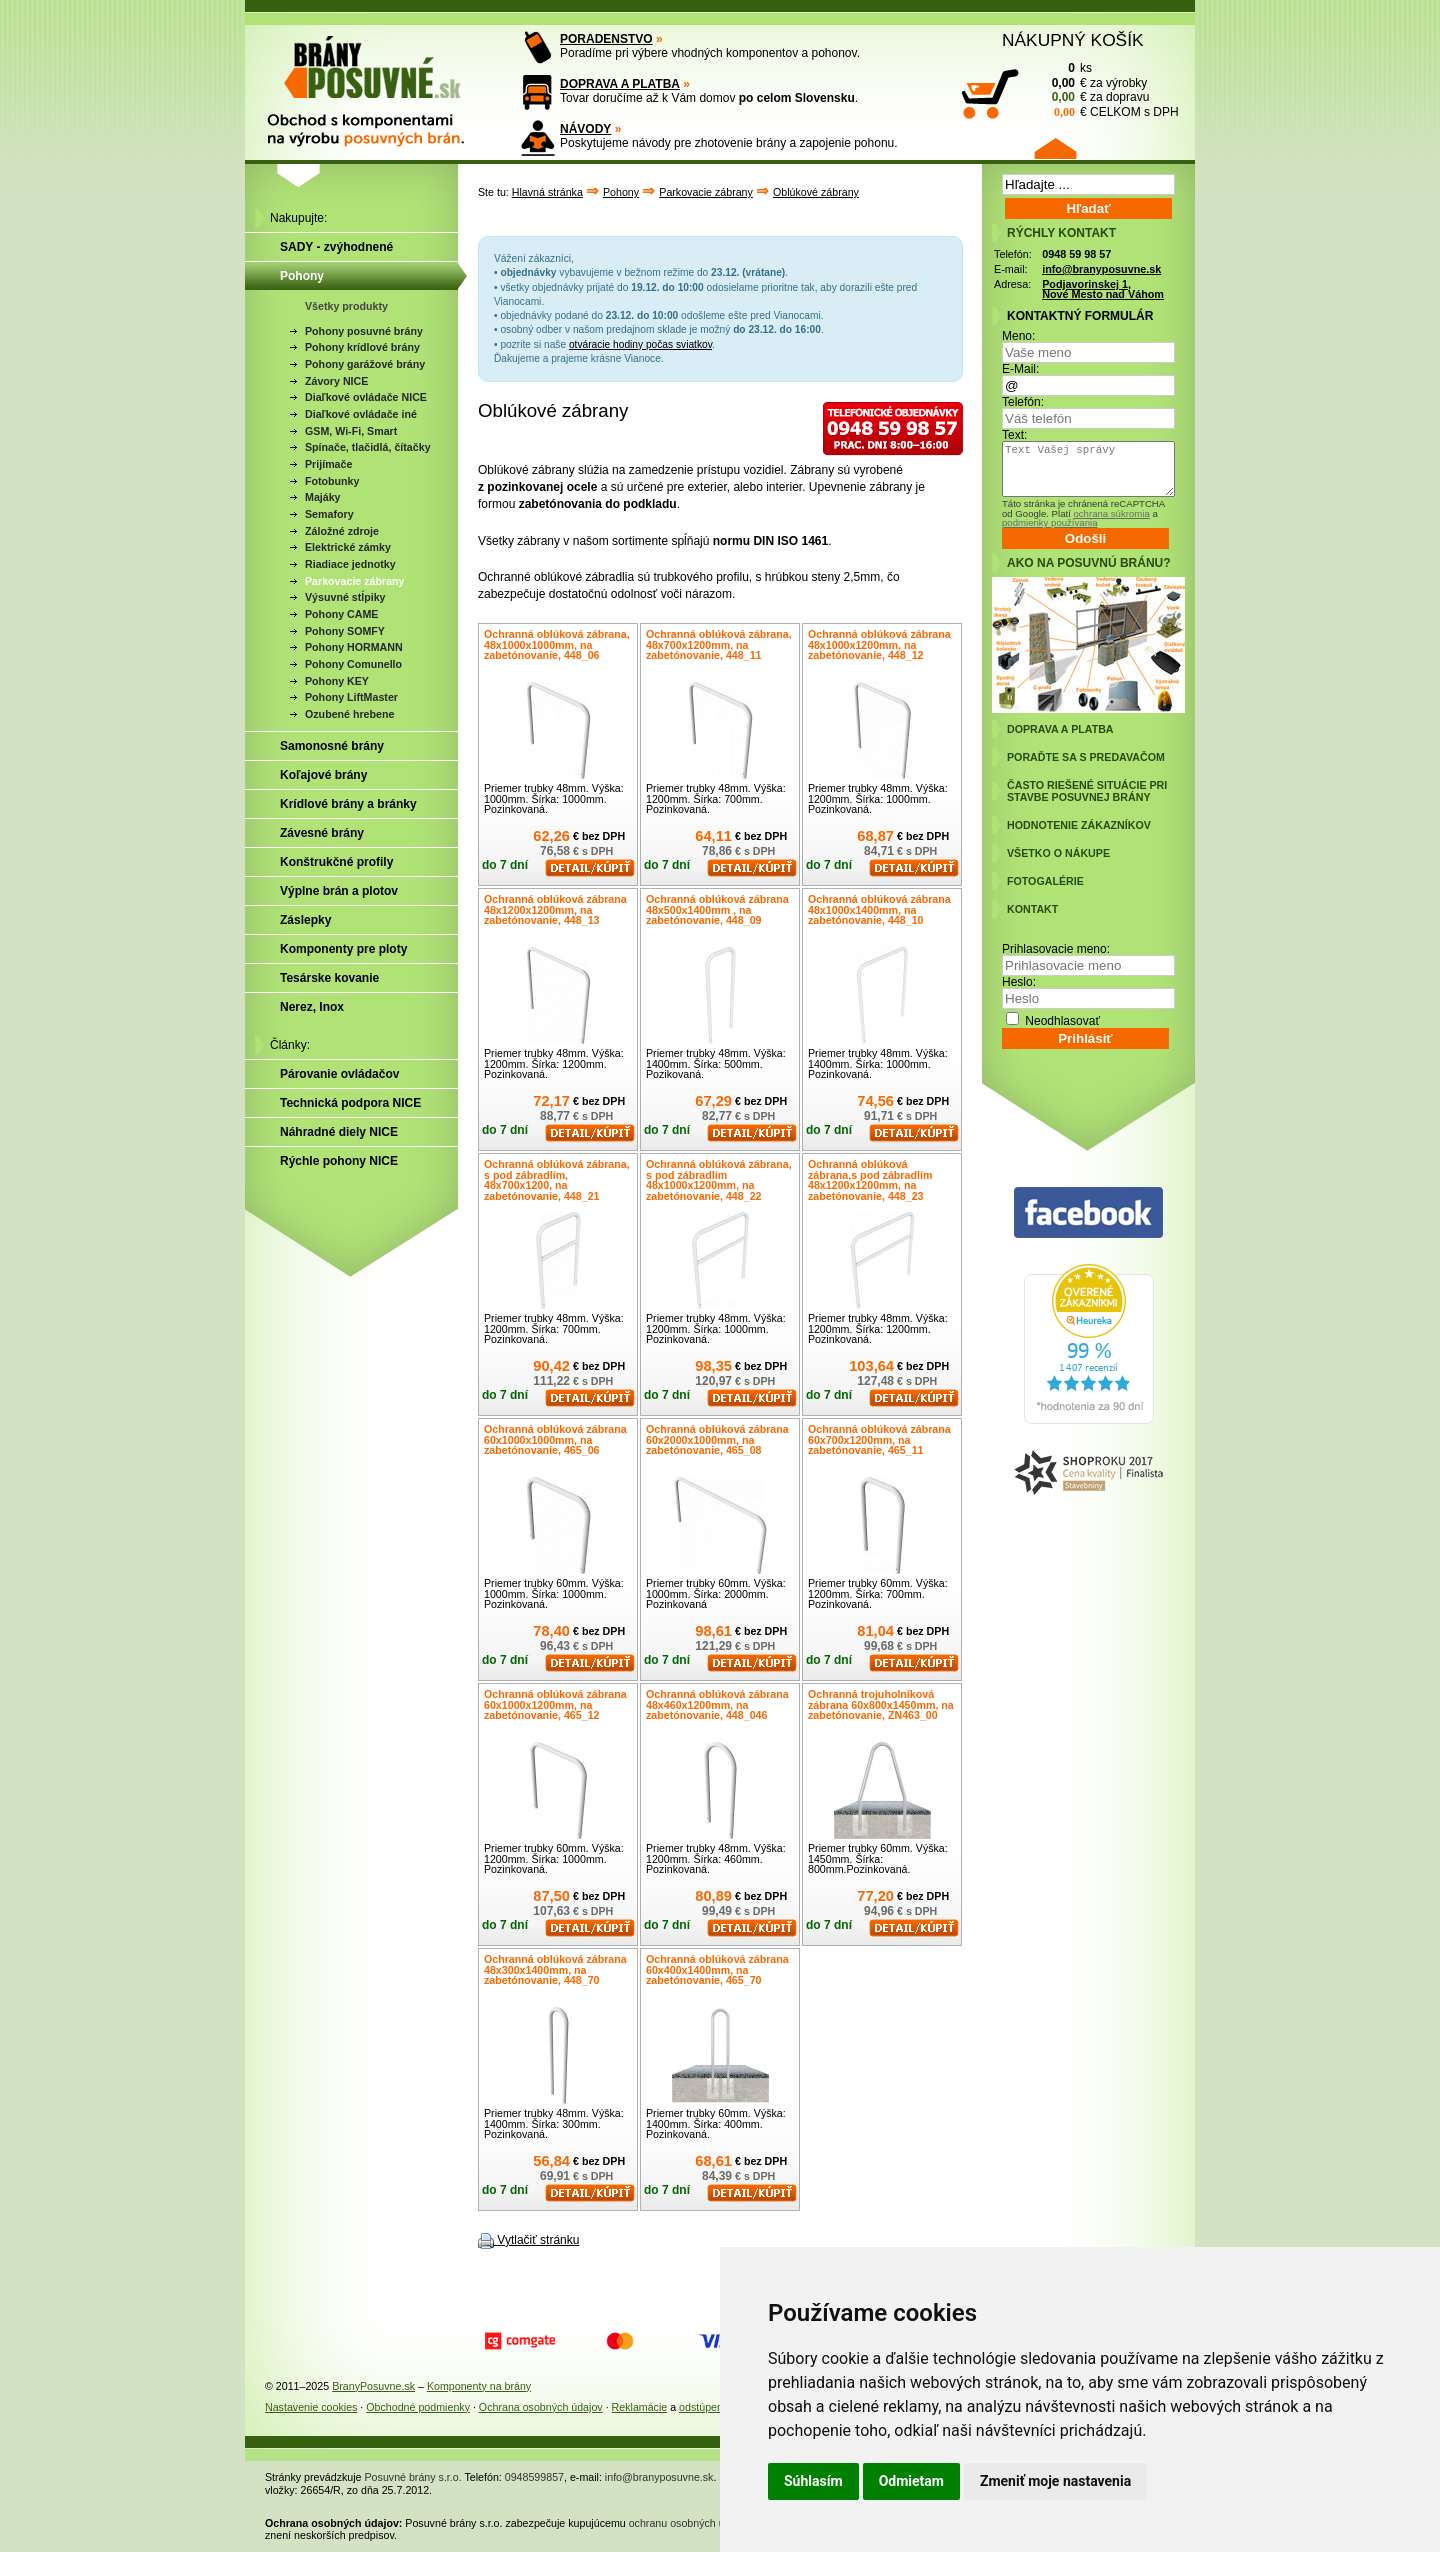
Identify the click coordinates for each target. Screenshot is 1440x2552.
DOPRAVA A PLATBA (620, 84)
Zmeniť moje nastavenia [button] (1055, 2481)
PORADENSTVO (606, 39)
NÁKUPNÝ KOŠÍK (1073, 40)
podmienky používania (1049, 522)
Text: (1014, 435)
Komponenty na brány (479, 2386)
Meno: (1018, 336)
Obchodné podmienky (418, 2407)
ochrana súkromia (1111, 513)
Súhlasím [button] (813, 2481)
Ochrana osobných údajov (541, 2407)
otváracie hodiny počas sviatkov (640, 344)
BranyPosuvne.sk (373, 2386)
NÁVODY (585, 129)
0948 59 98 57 (1076, 254)
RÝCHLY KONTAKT (1061, 233)
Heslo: (1019, 982)
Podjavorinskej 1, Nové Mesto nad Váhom (1103, 289)
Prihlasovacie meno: (1056, 949)
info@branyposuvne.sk (1101, 269)
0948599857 (534, 2477)
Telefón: (1023, 402)
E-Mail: (1020, 369)
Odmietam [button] (911, 2481)
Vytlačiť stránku (538, 2240)
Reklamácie (640, 2407)
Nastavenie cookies (311, 2407)
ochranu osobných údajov (689, 2523)
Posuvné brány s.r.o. (413, 2477)
